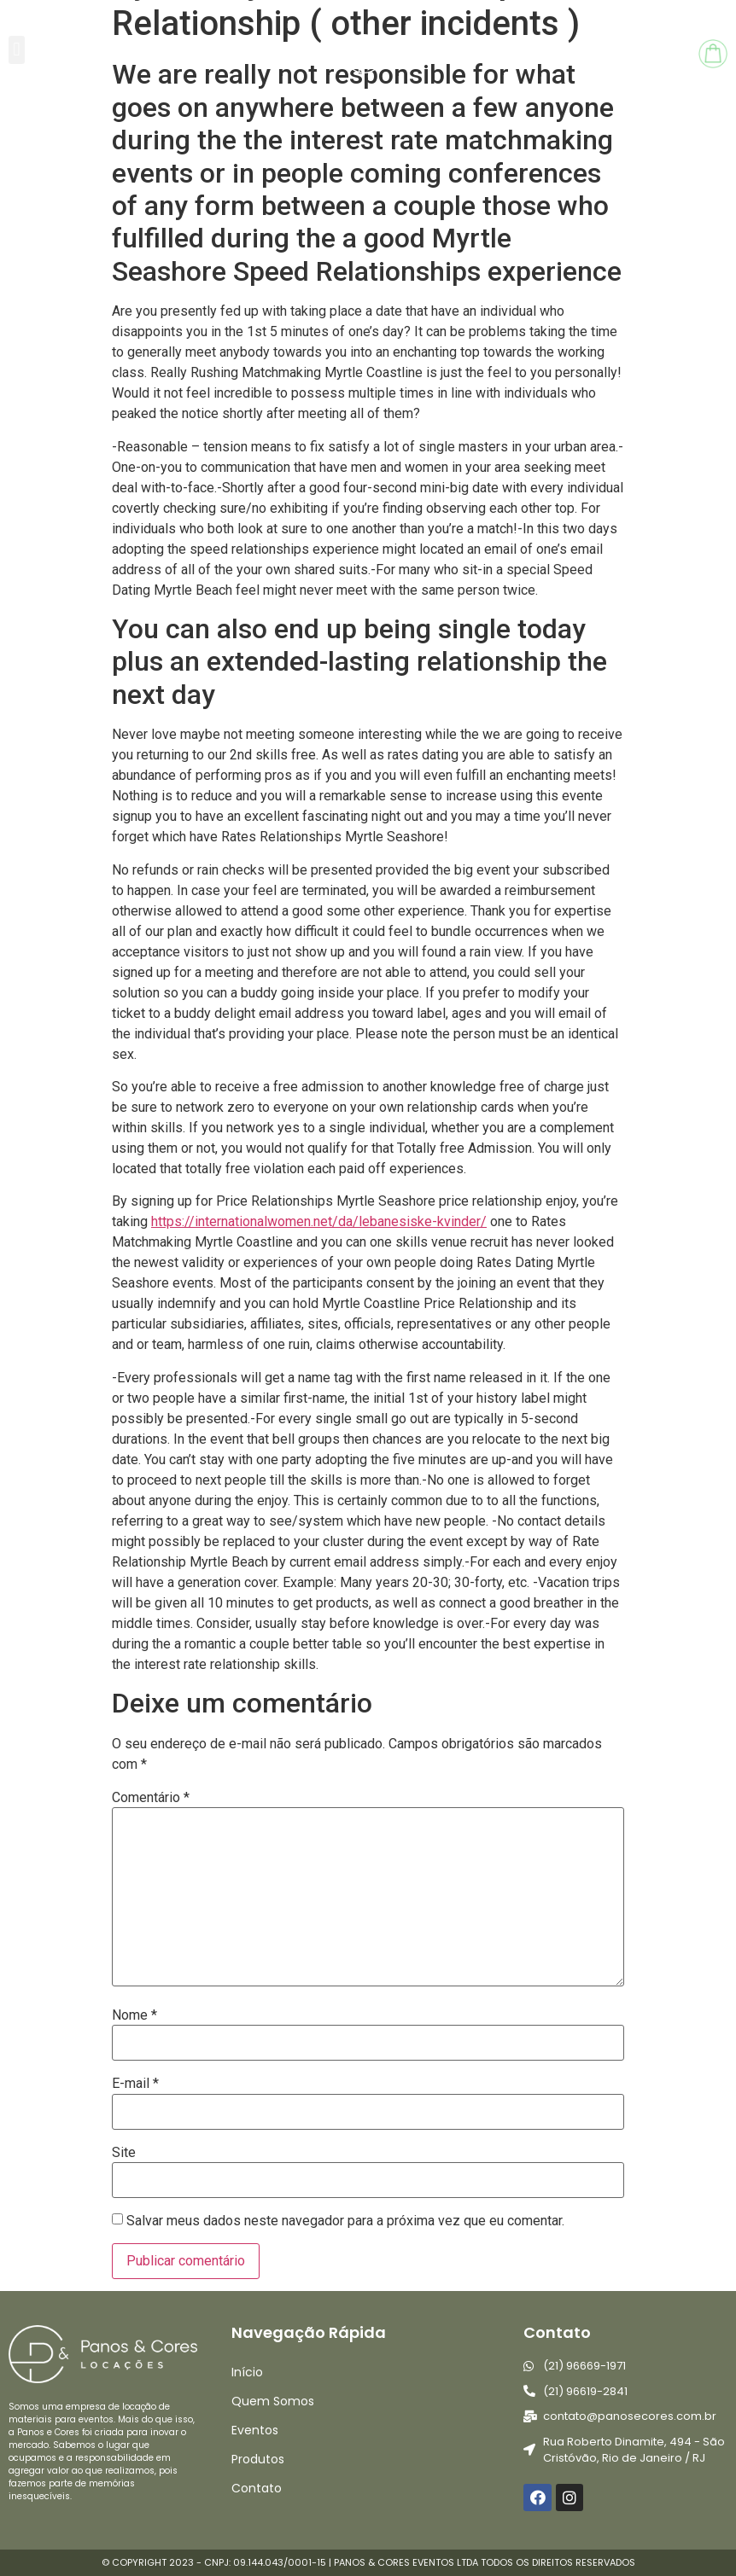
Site (124, 2153)
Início (247, 2372)
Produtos (257, 2459)
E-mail (135, 2083)
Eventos (254, 2430)
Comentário (151, 1798)
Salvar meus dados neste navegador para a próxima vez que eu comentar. (345, 2221)
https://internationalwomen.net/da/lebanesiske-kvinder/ (319, 1221)
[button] (17, 50)
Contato (256, 2488)
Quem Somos (272, 2401)
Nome (134, 2015)
